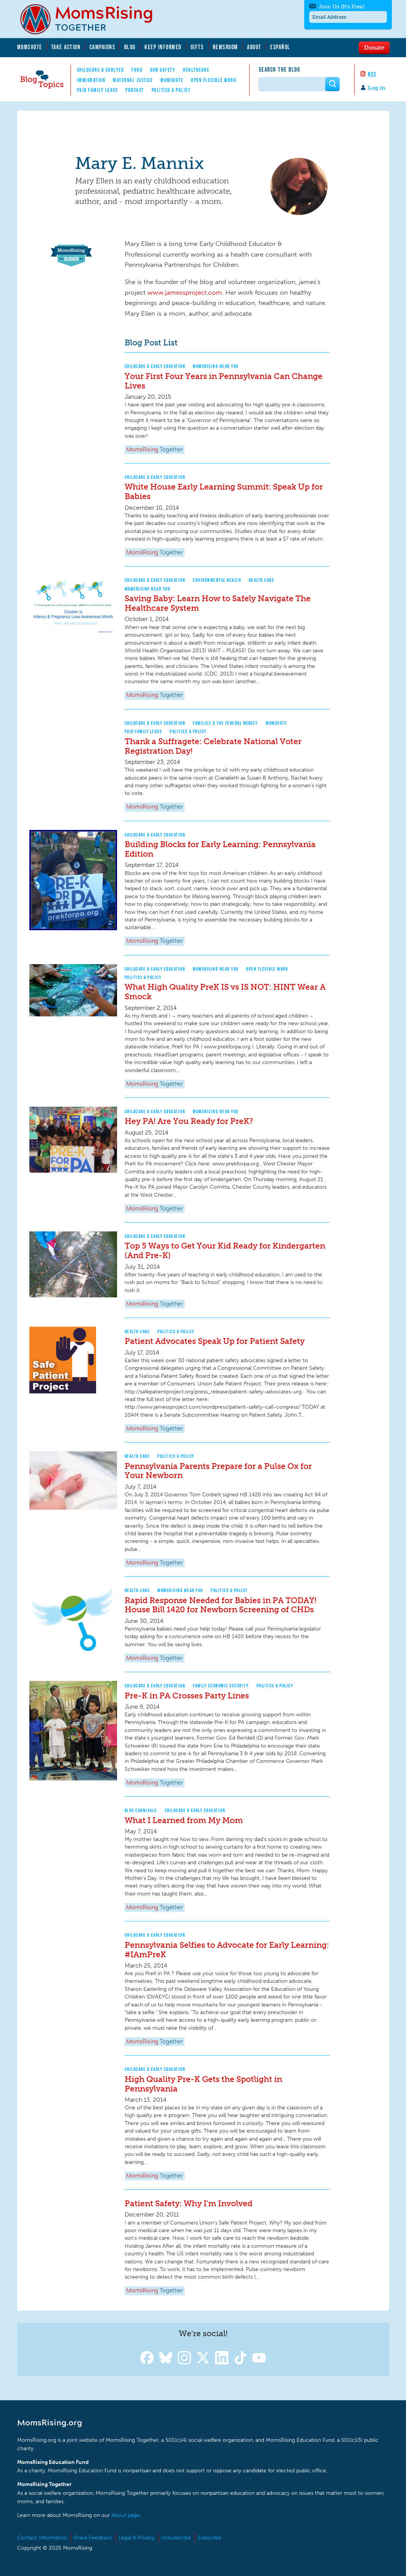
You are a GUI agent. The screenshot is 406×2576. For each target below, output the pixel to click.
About (254, 46)
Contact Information (42, 2537)
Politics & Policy (171, 90)
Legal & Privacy (137, 2537)
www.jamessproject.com (185, 292)
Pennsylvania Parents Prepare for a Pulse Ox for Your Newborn (218, 1470)
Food (137, 70)
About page (125, 2515)
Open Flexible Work (213, 80)
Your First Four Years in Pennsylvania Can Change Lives (224, 380)
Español (280, 46)
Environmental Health (217, 580)
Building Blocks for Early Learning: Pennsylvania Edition (220, 849)
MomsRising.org (91, 19)
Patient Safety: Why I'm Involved (188, 2203)
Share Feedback (93, 2537)
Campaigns (103, 46)
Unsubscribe (176, 2537)
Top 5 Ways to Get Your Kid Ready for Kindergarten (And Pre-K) (225, 1250)
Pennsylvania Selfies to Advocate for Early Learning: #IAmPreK (227, 1949)
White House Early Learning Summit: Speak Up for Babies (224, 491)
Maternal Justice (133, 80)
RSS (372, 74)
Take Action (66, 46)
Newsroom (225, 46)
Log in (376, 88)
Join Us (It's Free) (339, 6)
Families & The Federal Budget (225, 723)
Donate (374, 47)
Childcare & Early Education (155, 366)
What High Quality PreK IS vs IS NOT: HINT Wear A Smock (225, 991)
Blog (130, 46)
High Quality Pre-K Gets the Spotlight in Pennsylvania (203, 2083)
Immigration (91, 80)
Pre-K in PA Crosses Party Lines (187, 1695)
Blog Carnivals (141, 1810)
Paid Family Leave (97, 90)
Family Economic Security (221, 1685)
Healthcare (196, 70)
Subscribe (209, 2537)
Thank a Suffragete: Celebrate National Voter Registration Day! (213, 746)
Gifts (197, 46)
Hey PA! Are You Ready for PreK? (189, 1121)
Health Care (261, 580)
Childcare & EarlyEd (100, 70)
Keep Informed (163, 46)
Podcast (134, 90)
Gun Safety (162, 70)
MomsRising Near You (216, 366)
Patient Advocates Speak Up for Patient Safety (215, 1341)
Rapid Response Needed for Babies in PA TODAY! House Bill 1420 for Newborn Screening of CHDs (220, 1605)
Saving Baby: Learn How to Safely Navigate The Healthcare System (218, 603)
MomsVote (29, 46)
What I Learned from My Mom (184, 1820)
